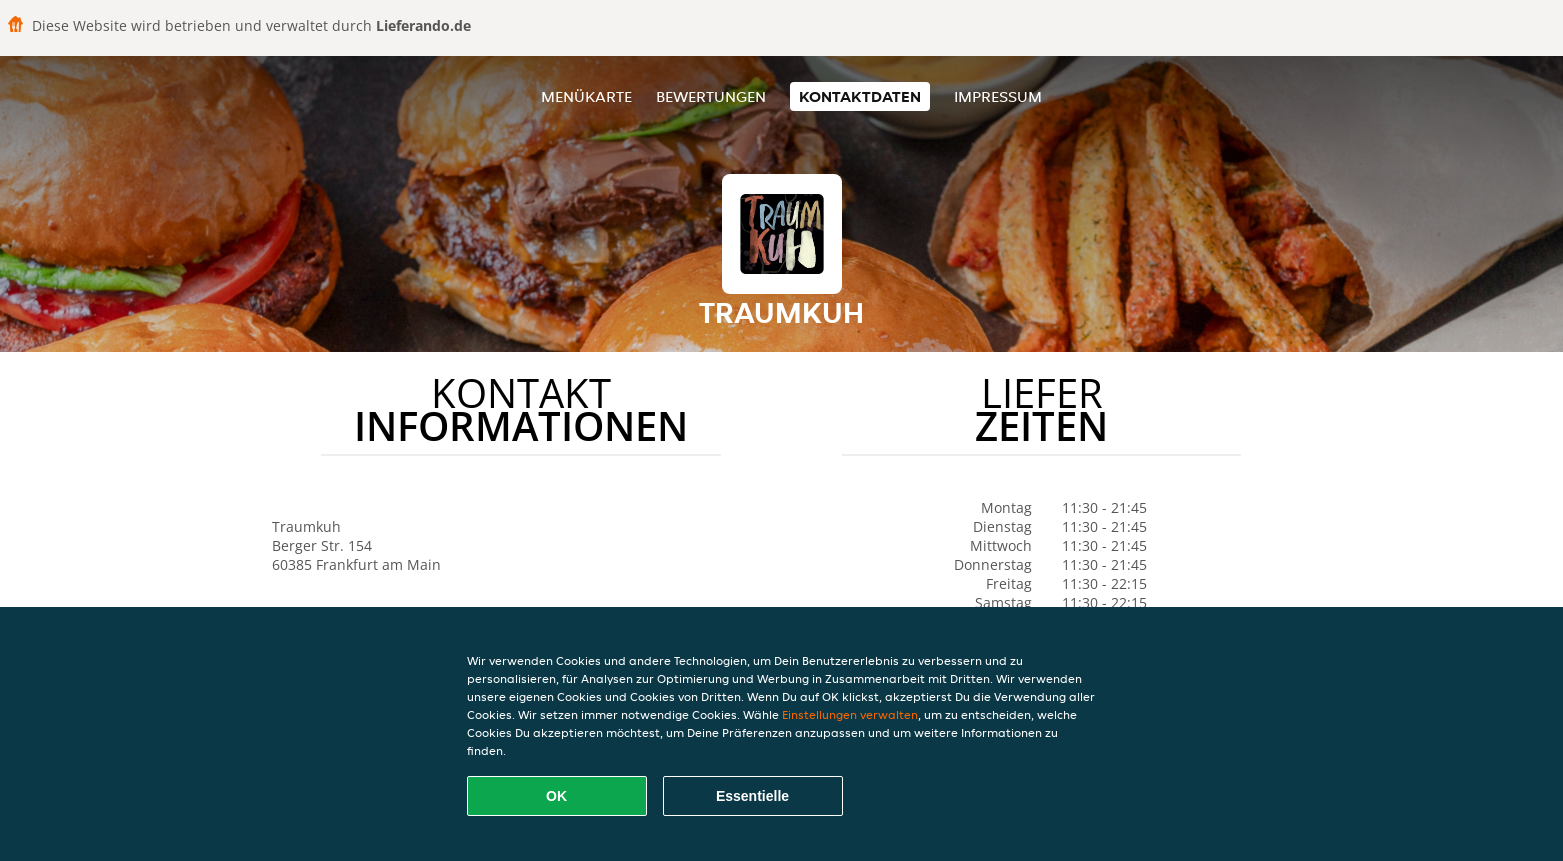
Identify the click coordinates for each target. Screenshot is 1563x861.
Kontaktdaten (860, 96)
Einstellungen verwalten (850, 714)
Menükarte (586, 96)
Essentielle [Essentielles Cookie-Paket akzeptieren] (752, 796)
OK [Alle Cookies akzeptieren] (556, 796)
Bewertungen (711, 96)
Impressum (998, 96)
